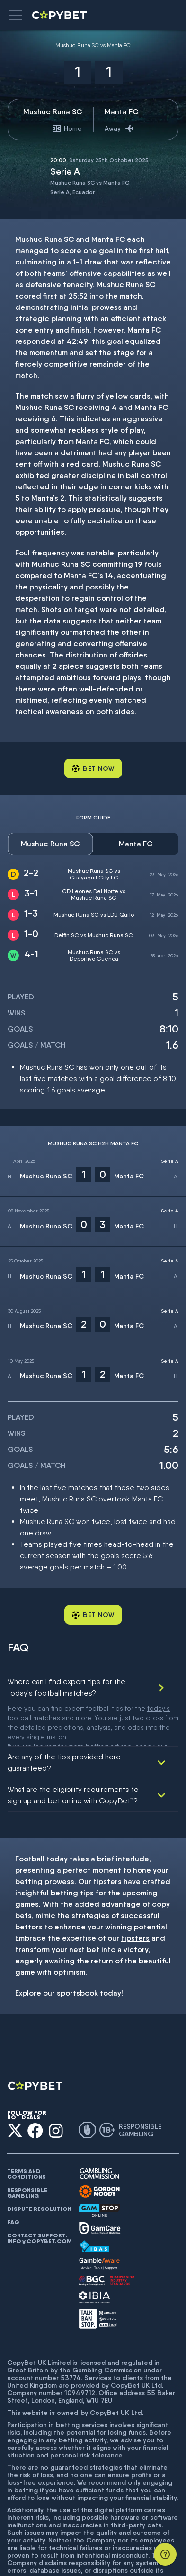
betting (29, 1838)
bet (93, 1906)
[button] (15, 15)
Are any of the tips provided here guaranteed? (64, 1720)
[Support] (165, 2554)
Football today (41, 1816)
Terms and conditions (26, 2131)
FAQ (13, 2180)
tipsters (107, 1838)
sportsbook (77, 1950)
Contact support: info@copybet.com (39, 2195)
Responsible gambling (27, 2150)
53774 (71, 2335)
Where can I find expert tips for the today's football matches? (66, 1687)
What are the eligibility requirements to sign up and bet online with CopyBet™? (73, 1752)
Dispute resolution (39, 2166)
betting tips (72, 1850)
